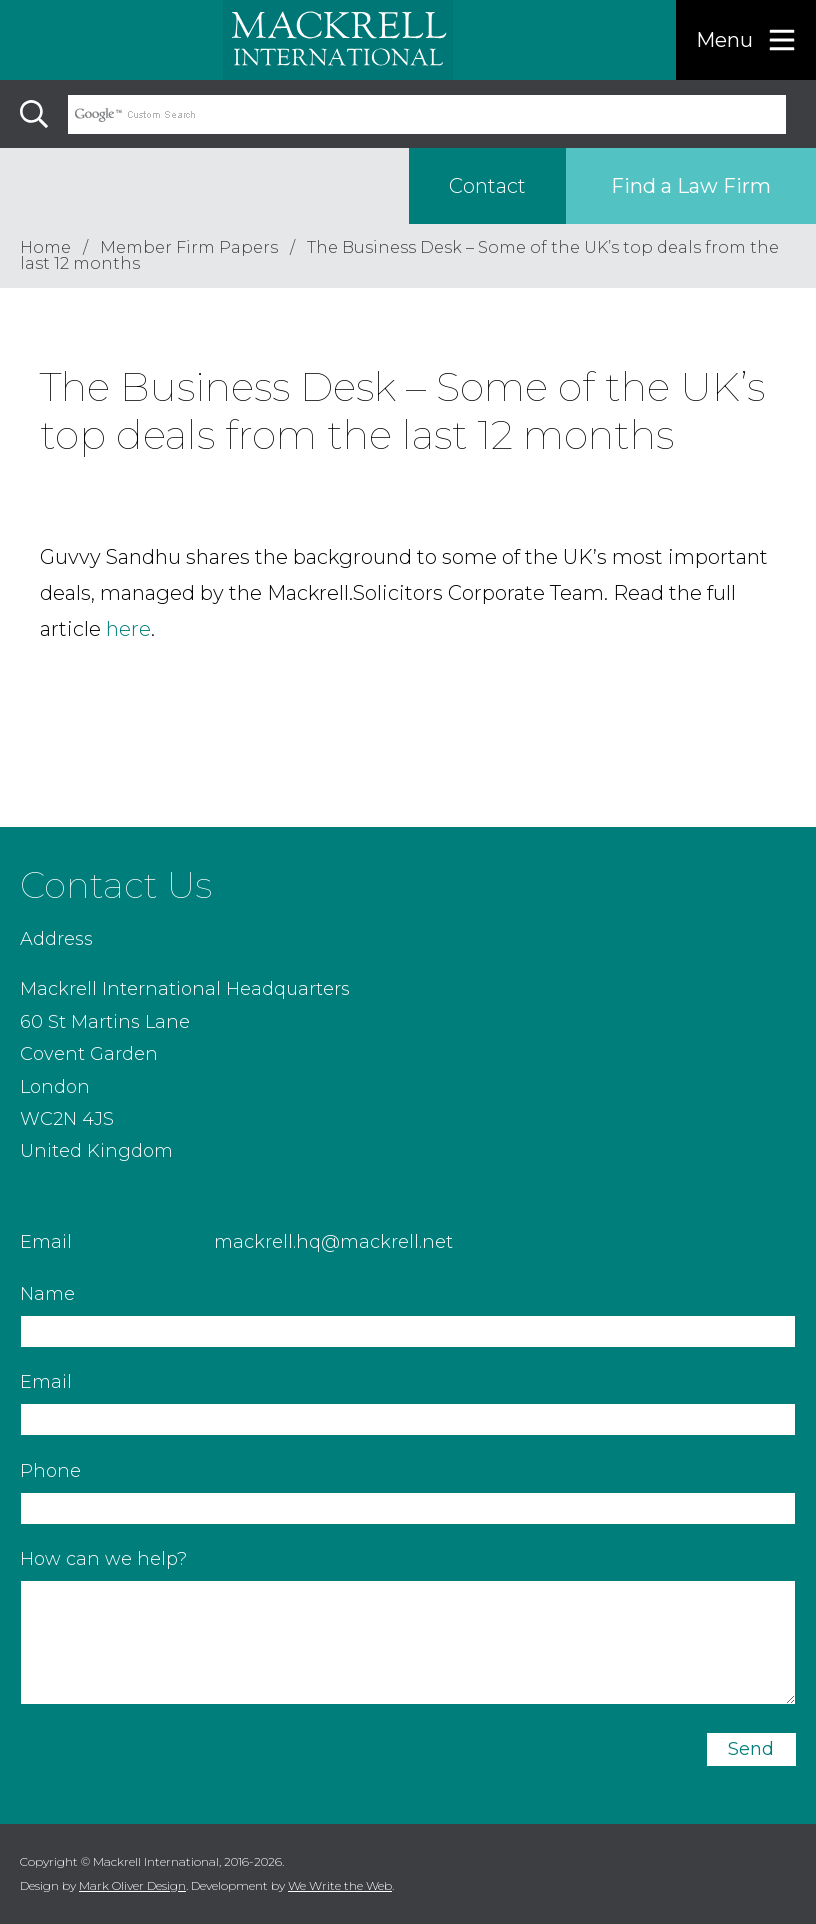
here (128, 629)
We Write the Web (340, 1885)
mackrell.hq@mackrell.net (333, 1242)
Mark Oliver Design (132, 1885)
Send (751, 1749)
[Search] (34, 114)
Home (45, 247)
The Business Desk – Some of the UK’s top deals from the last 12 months (399, 255)
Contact (487, 186)
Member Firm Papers (189, 247)
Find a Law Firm (691, 186)
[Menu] (746, 40)
